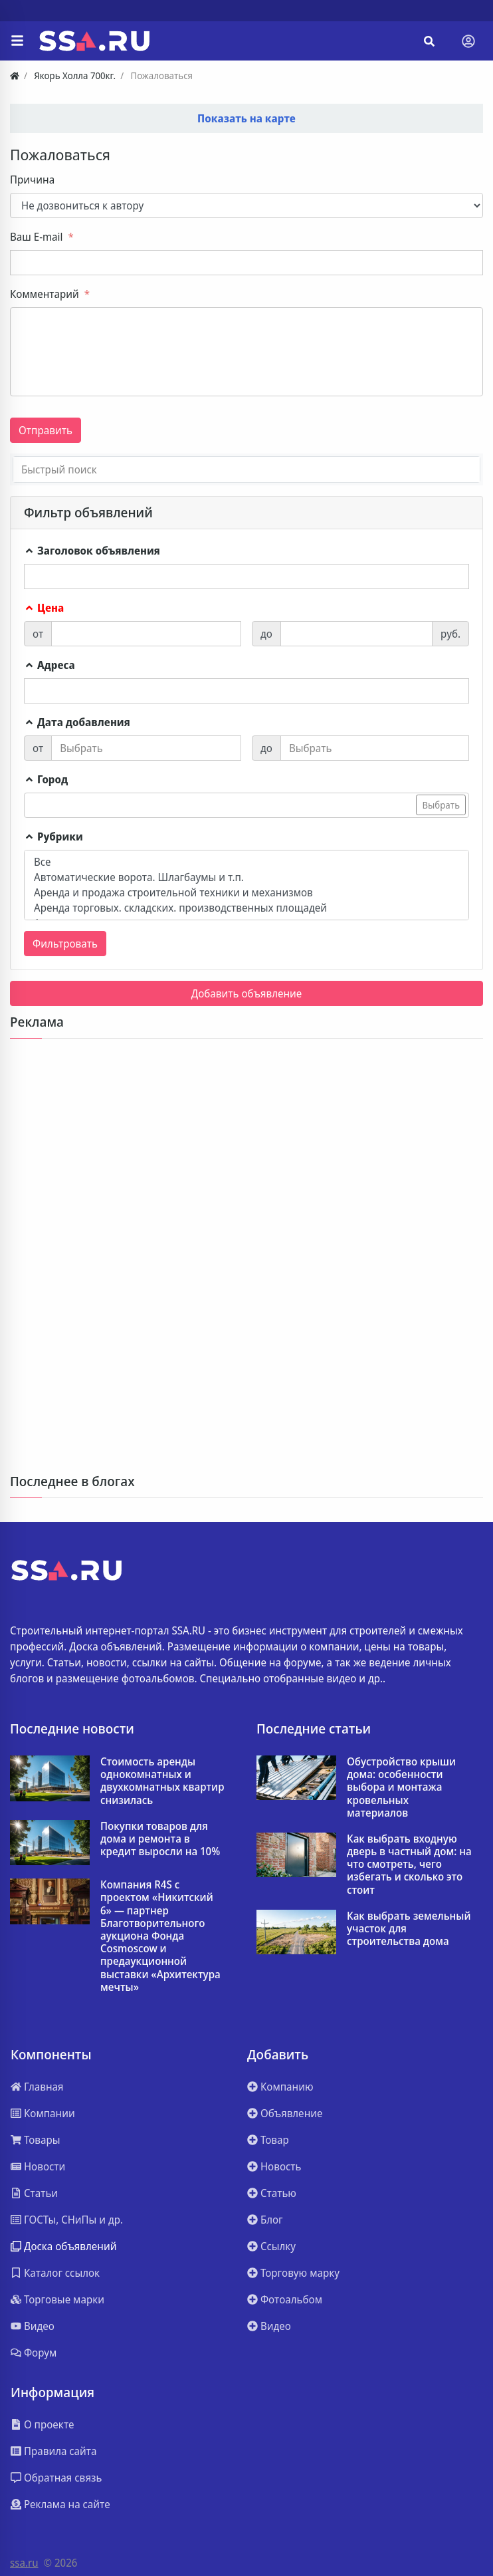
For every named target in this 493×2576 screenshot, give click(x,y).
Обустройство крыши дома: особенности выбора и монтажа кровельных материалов (401, 1787)
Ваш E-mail (36, 236)
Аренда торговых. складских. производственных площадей (246, 908)
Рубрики (53, 836)
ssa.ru (24, 2562)
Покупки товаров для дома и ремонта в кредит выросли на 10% (160, 1839)
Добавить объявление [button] (246, 993)
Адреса (49, 665)
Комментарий (44, 294)
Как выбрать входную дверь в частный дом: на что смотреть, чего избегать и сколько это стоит (409, 1864)
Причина (32, 179)
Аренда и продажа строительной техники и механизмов (246, 892)
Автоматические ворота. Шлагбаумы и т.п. (246, 877)
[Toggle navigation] (468, 41)
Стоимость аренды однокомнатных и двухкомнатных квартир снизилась (162, 1781)
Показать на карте (246, 118)
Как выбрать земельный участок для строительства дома (408, 1929)
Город (46, 779)
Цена (44, 607)
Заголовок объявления (92, 550)
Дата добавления (77, 722)
